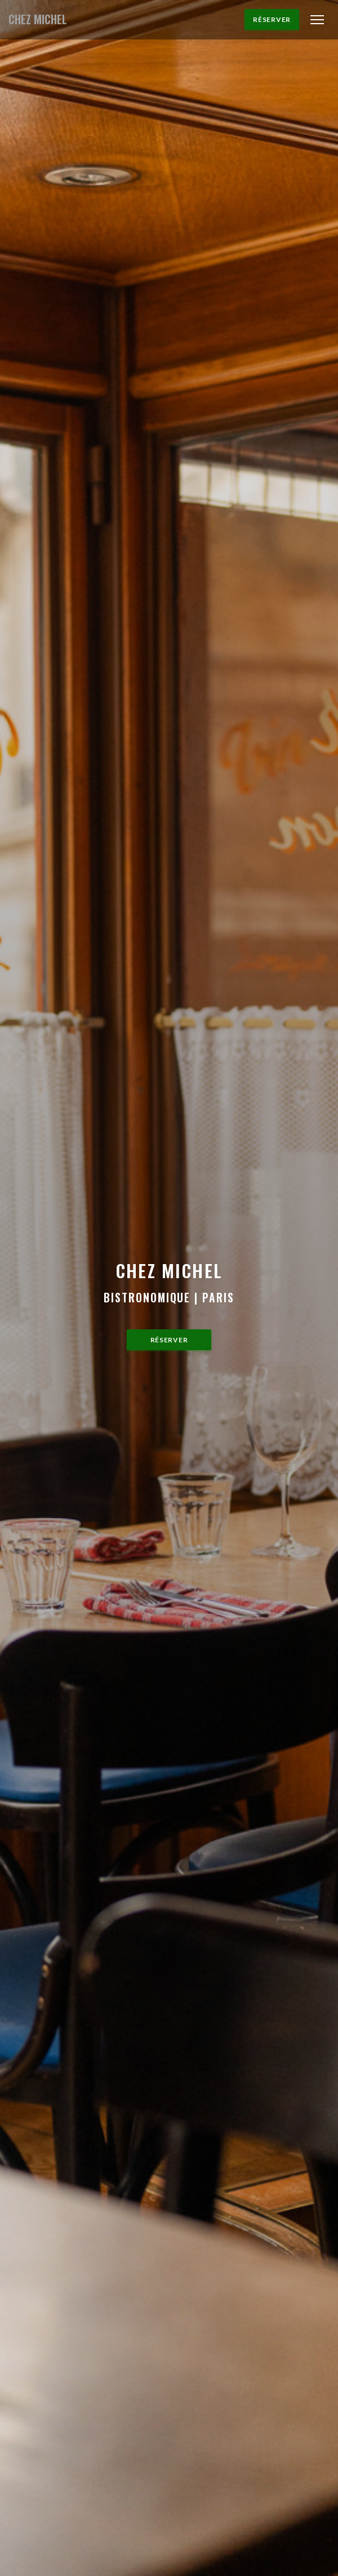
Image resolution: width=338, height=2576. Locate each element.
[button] (317, 19)
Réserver (272, 19)
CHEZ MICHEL (37, 19)
